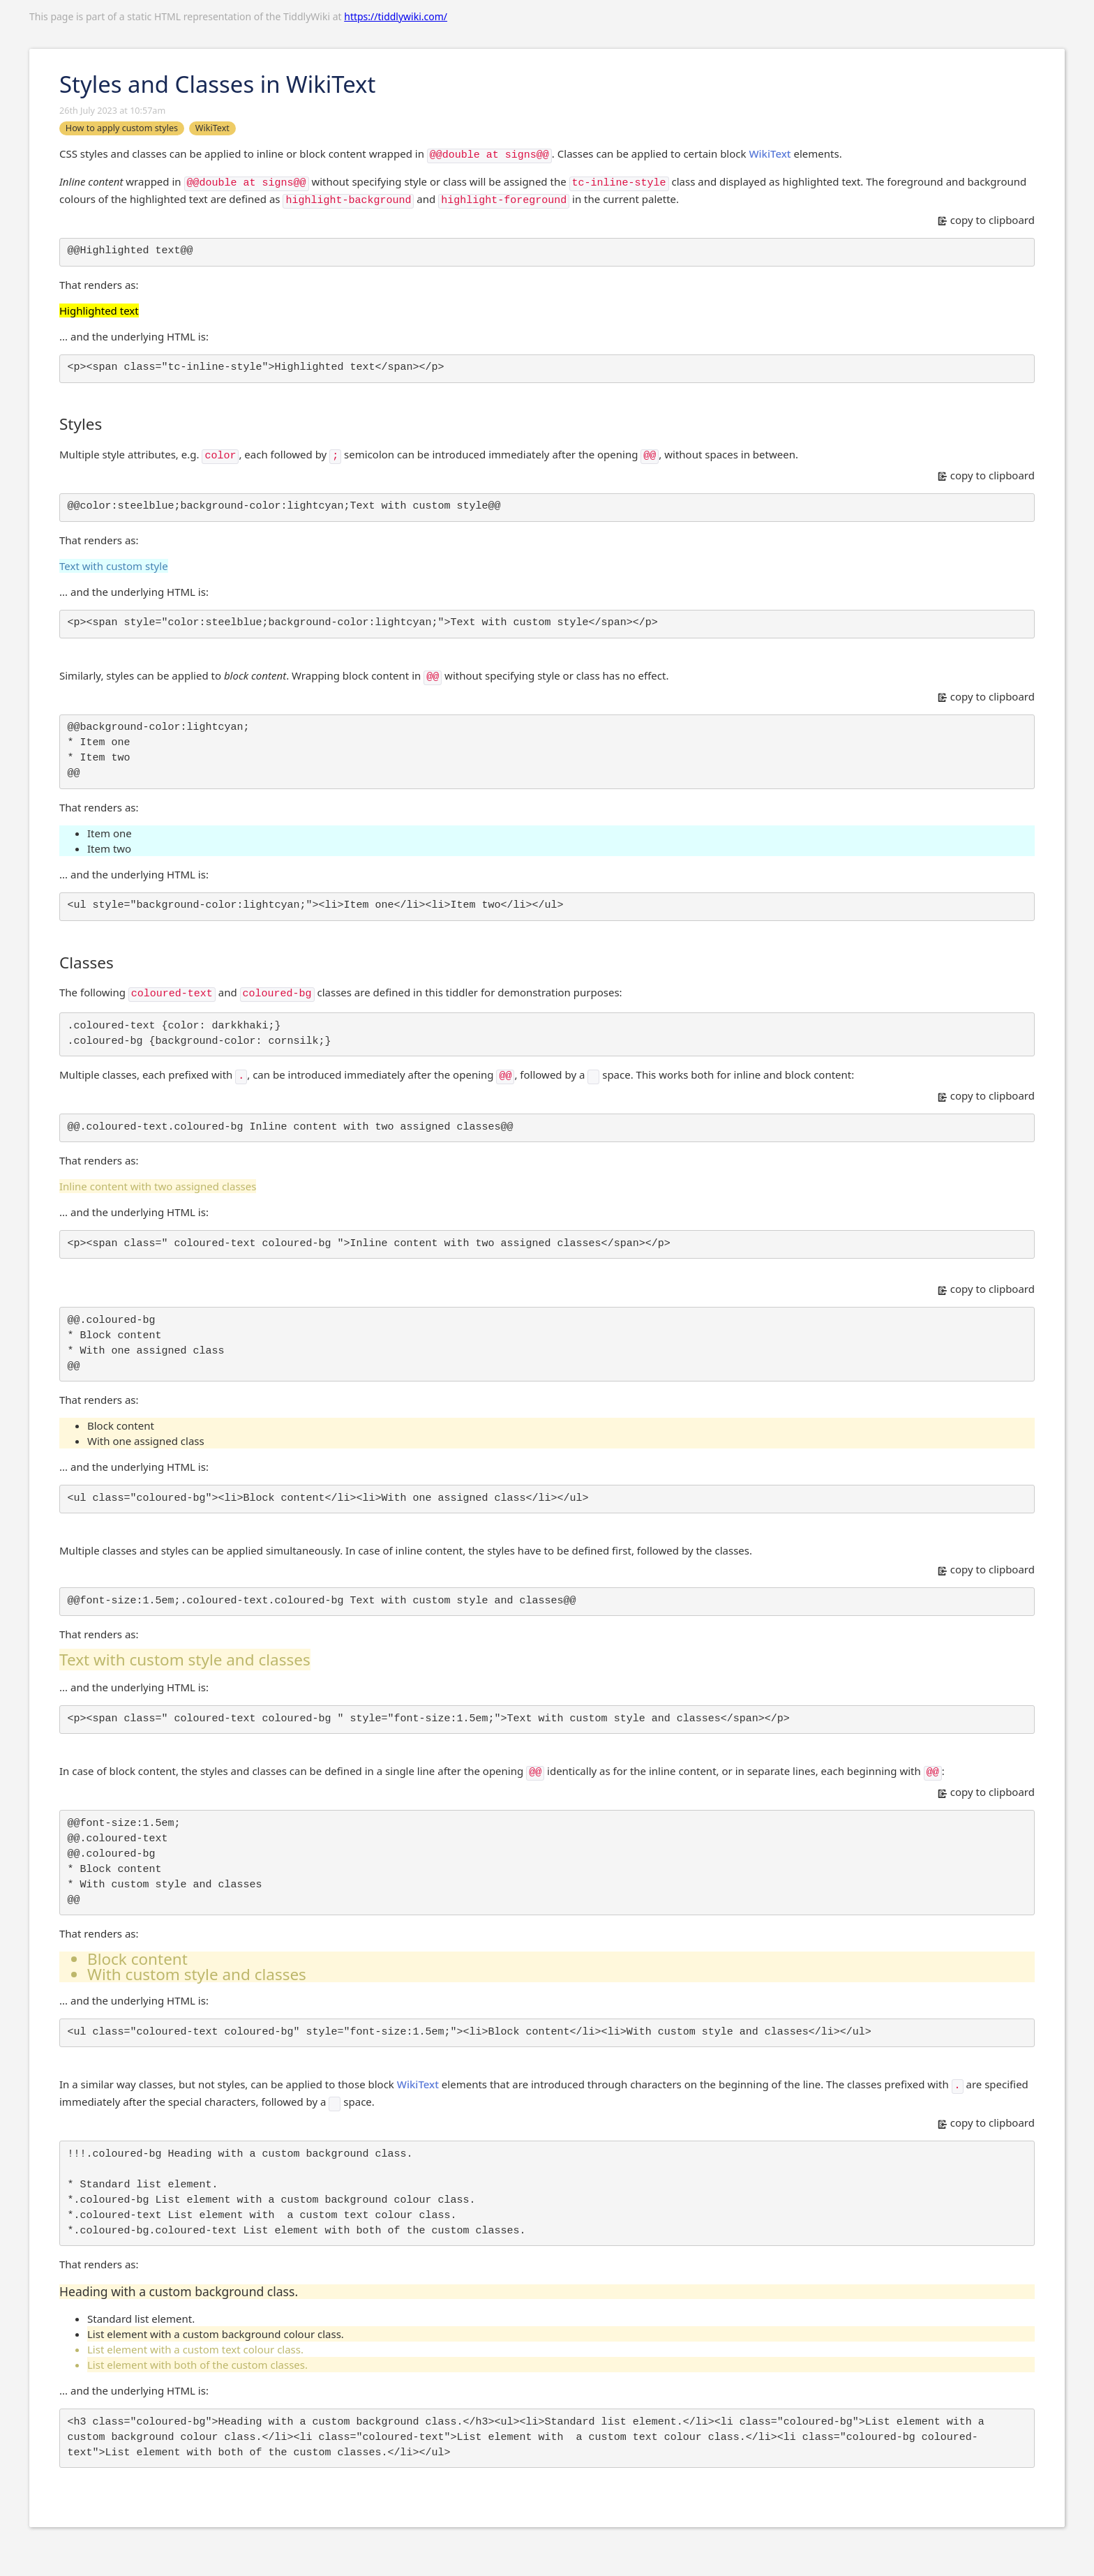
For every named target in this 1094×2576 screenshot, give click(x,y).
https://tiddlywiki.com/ (395, 16)
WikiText (769, 153)
